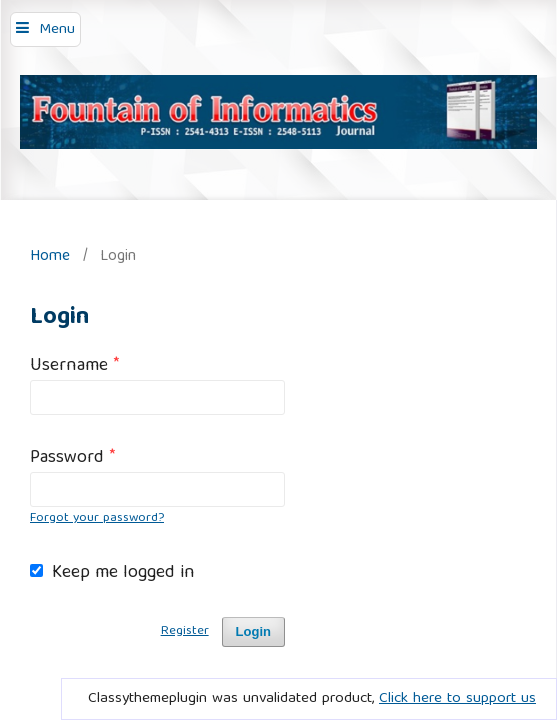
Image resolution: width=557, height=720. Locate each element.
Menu (57, 30)
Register (185, 631)
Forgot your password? (97, 518)
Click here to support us (457, 699)
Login (253, 631)
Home (50, 256)
